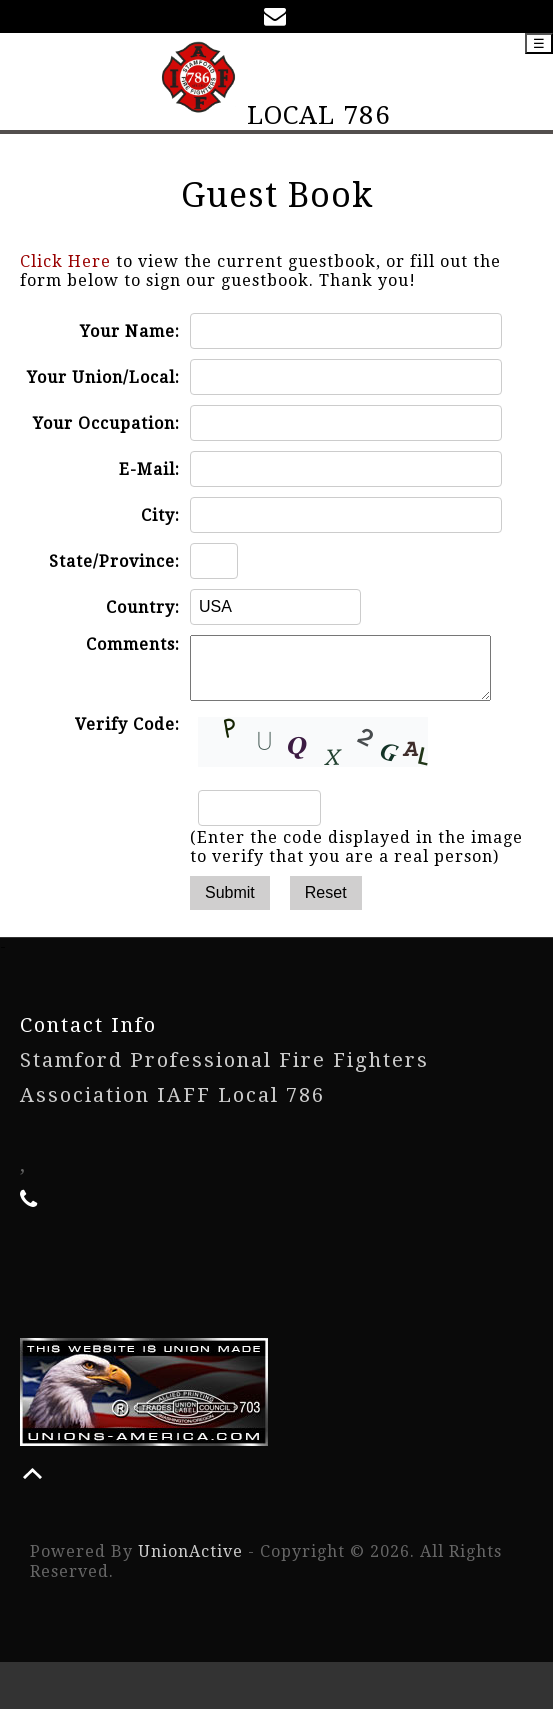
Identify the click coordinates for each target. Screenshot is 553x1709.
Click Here (65, 261)
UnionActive (190, 1563)
